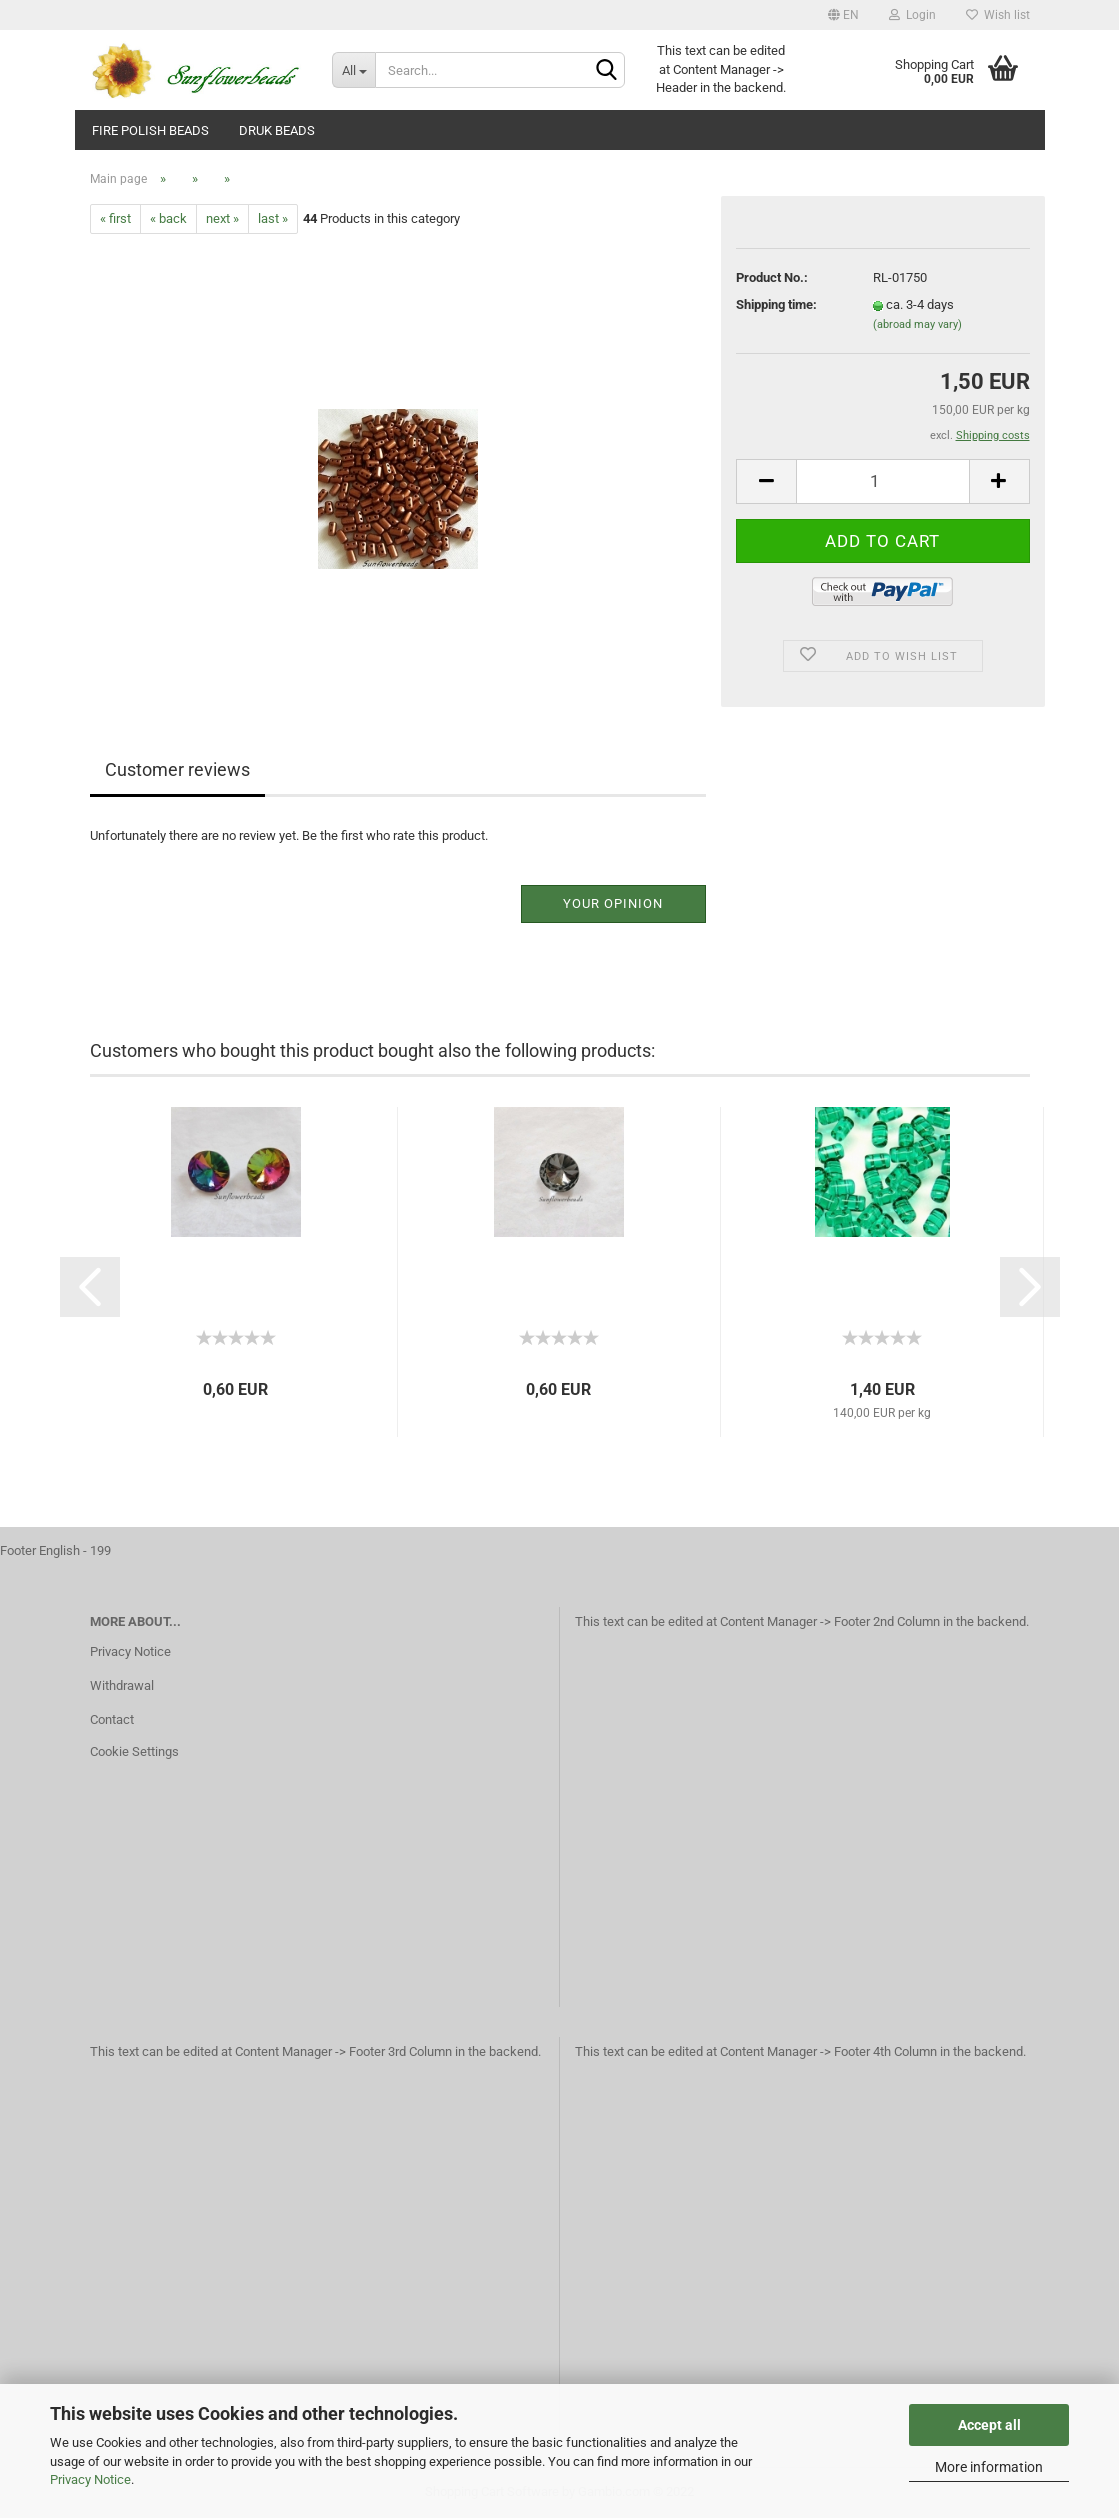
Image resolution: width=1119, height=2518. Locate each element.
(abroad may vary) (917, 324)
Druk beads (277, 130)
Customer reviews (177, 769)
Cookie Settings (134, 1751)
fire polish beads (150, 130)
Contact (112, 1719)
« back (168, 218)
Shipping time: (776, 304)
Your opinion (613, 903)
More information (989, 2467)
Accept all (989, 2425)
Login (912, 15)
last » (273, 218)
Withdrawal (122, 1685)
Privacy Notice (90, 2479)
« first (115, 218)
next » (222, 218)
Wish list (998, 15)
